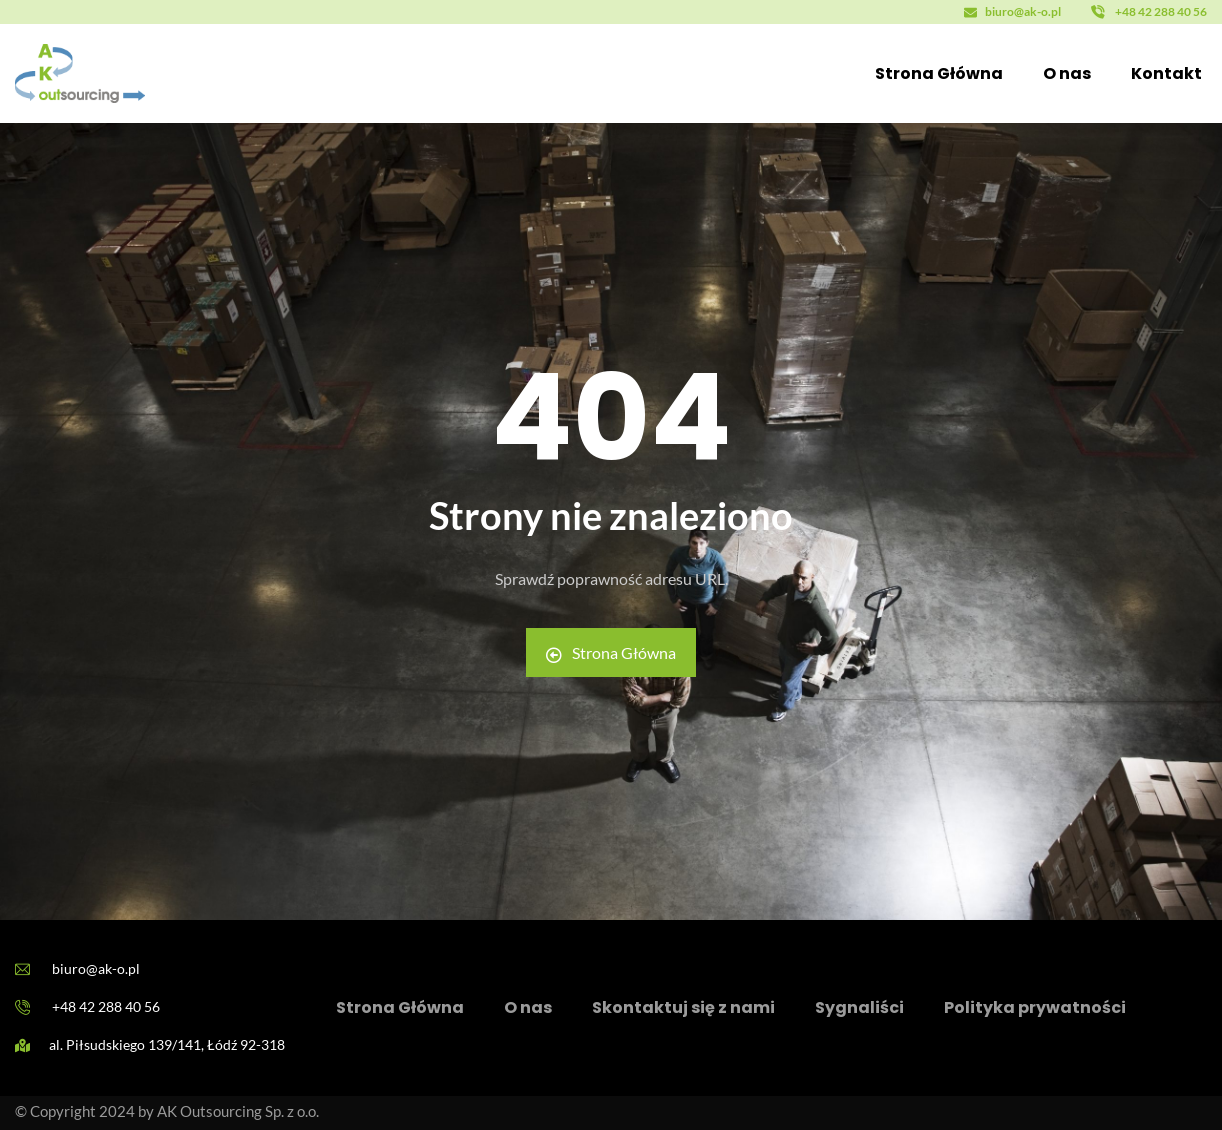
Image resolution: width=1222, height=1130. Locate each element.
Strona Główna (611, 653)
